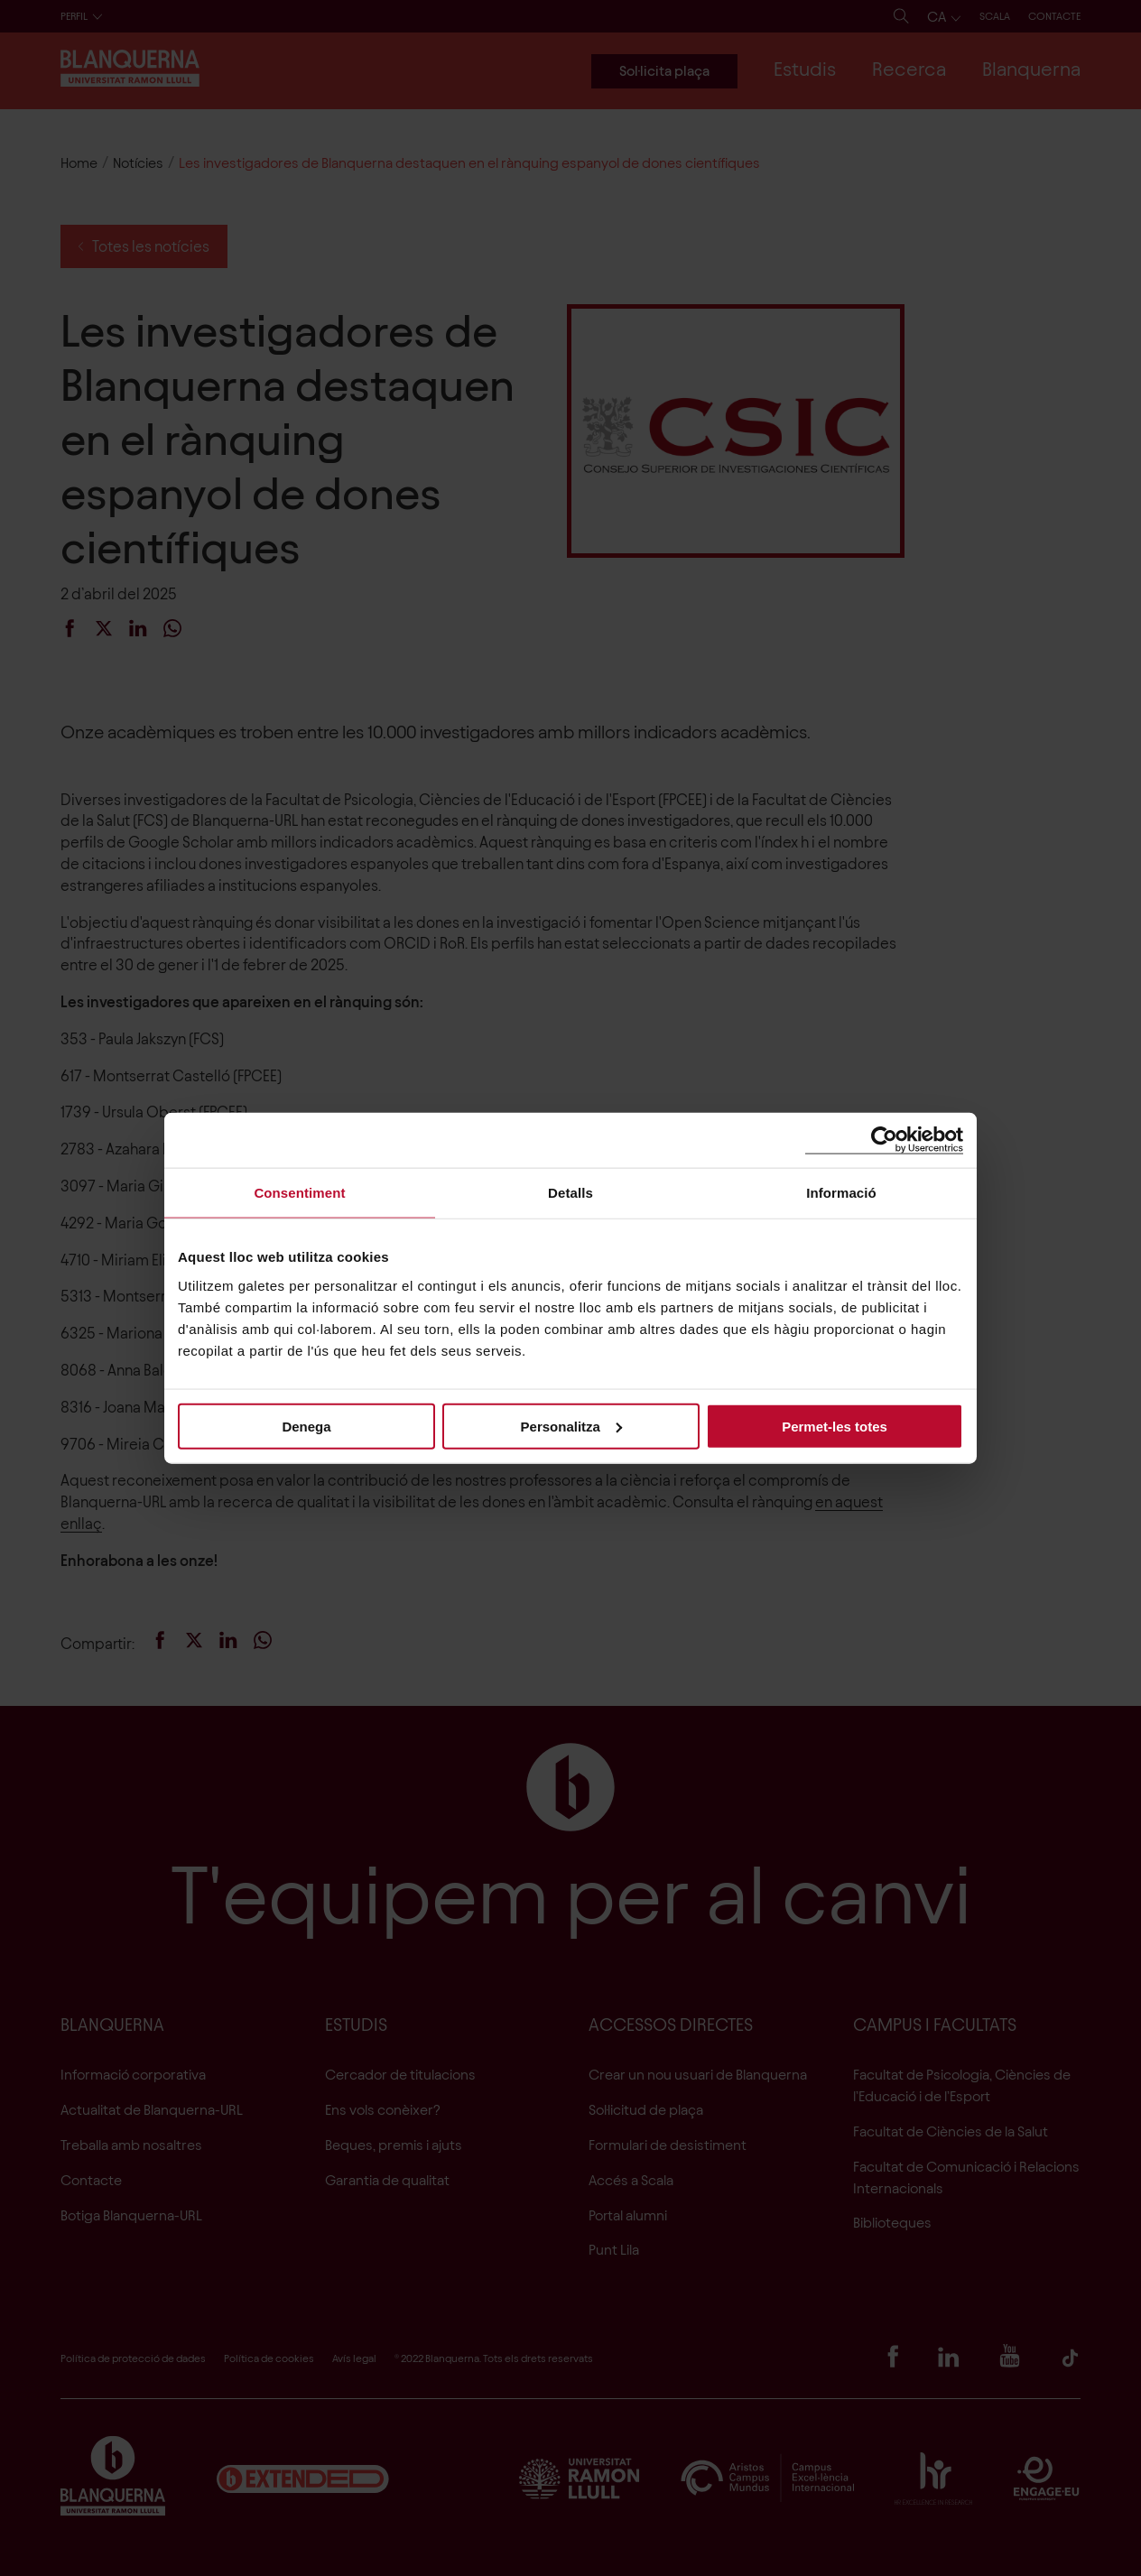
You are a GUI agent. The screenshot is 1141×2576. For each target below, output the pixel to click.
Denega (306, 1425)
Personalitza (571, 1425)
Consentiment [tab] (299, 1192)
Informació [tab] (841, 1192)
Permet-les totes (834, 1425)
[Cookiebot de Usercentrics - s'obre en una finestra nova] (884, 1140)
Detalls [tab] (570, 1192)
